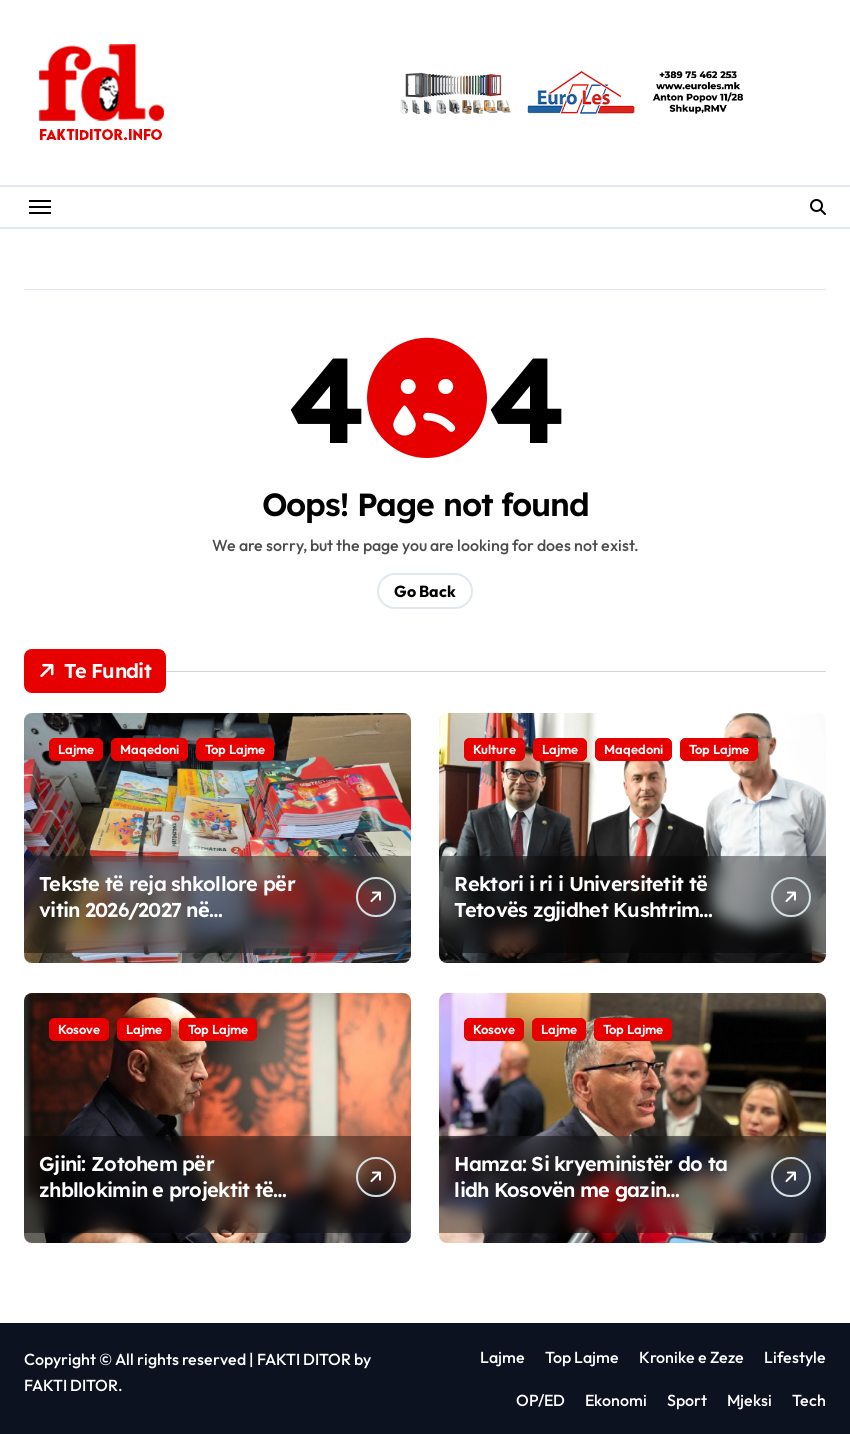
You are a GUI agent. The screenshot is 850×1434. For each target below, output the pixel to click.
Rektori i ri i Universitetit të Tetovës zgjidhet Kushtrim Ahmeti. (580, 909)
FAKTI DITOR (304, 1359)
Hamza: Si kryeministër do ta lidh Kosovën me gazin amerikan (590, 1189)
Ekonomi (616, 1400)
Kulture (494, 749)
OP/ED (540, 1400)
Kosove (79, 1029)
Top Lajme (235, 749)
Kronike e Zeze (691, 1357)
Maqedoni (149, 749)
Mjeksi (749, 1400)
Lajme (76, 749)
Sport (687, 1400)
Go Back (425, 591)
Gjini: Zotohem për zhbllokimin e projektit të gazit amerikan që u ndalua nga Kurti (169, 1202)
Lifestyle (795, 1357)
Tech (809, 1400)
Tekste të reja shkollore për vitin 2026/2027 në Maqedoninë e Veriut (167, 909)
